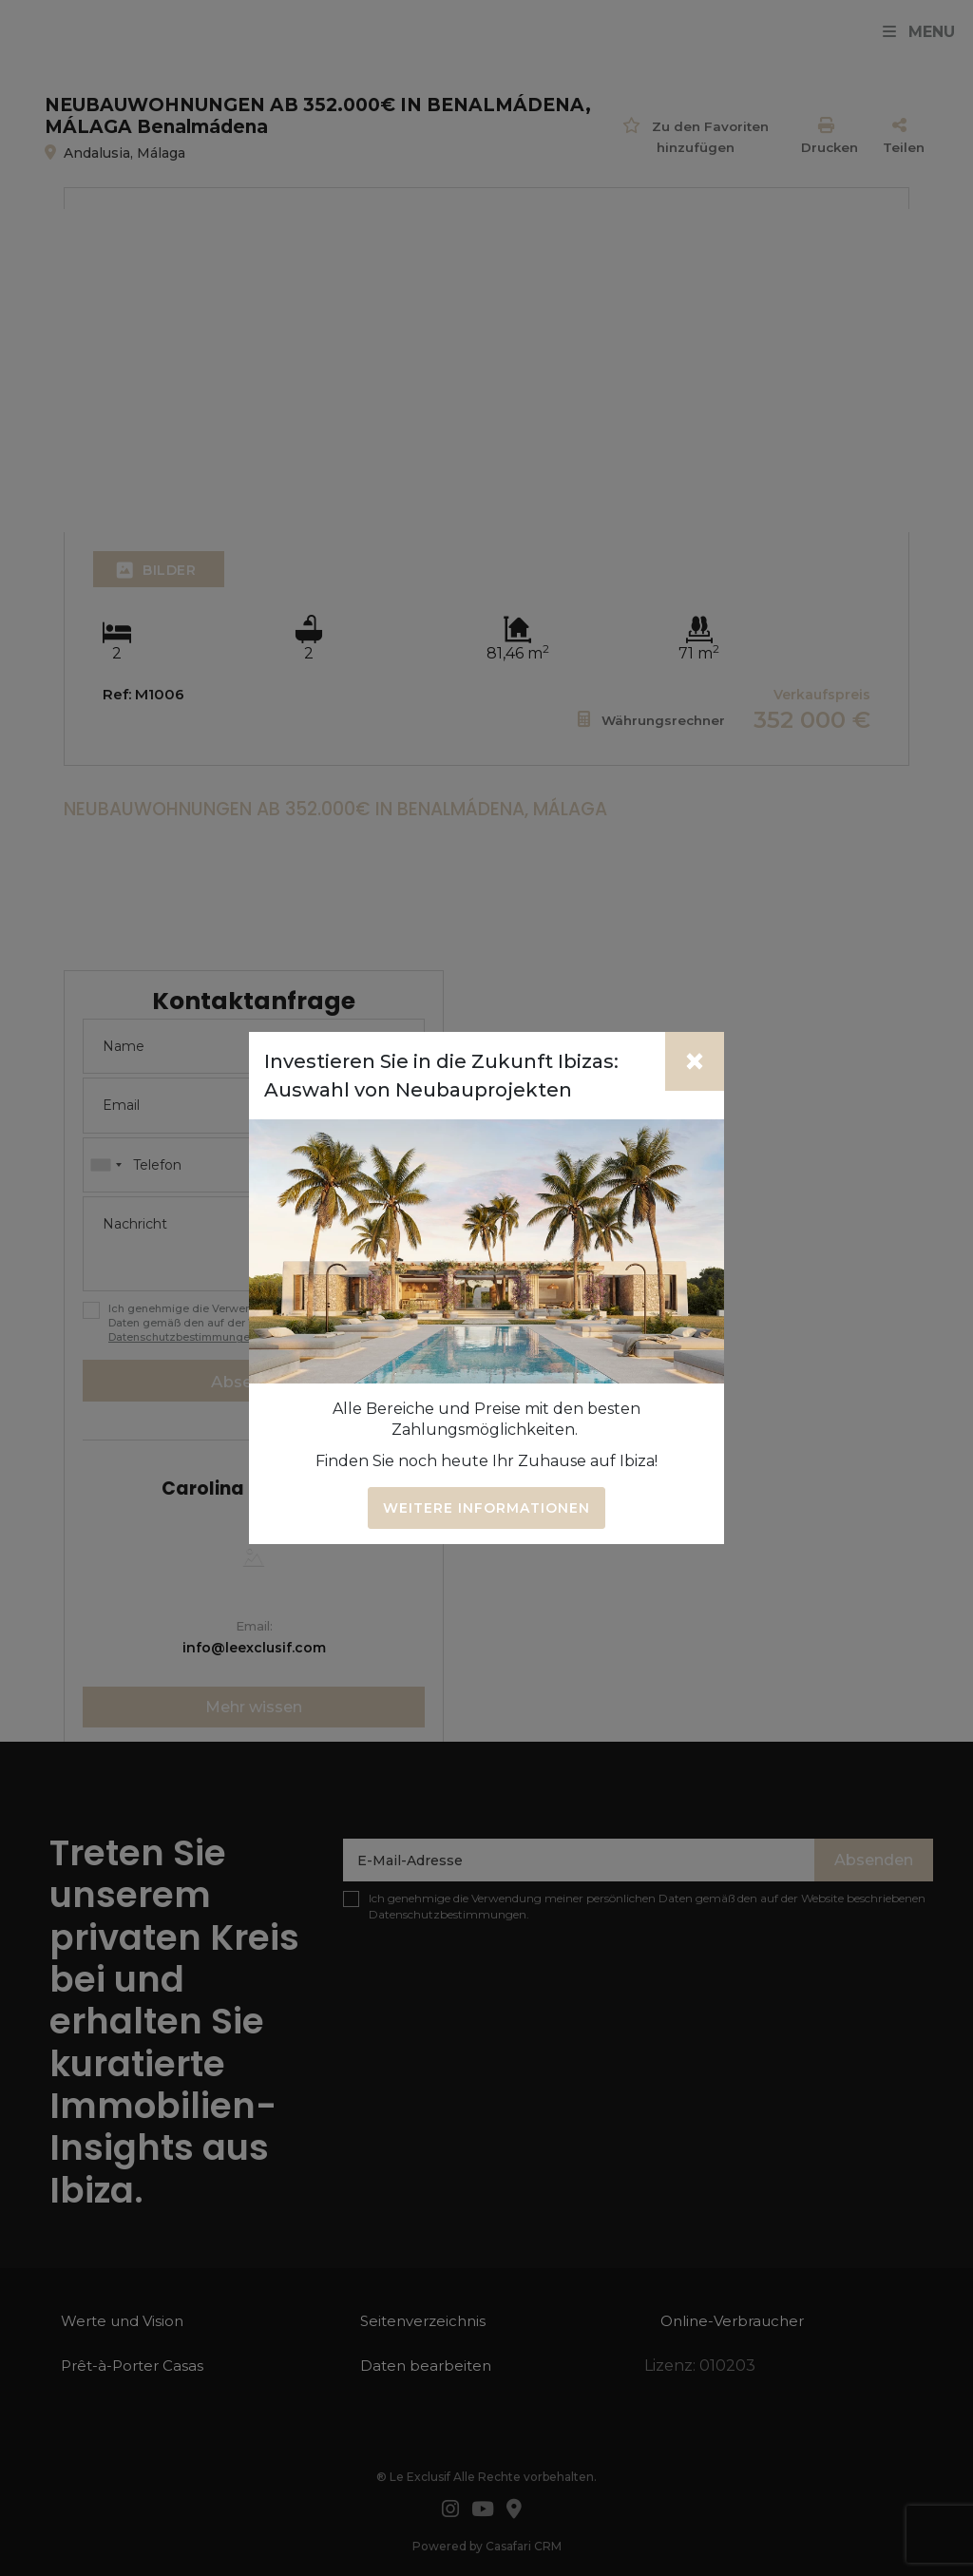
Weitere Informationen (486, 1508)
